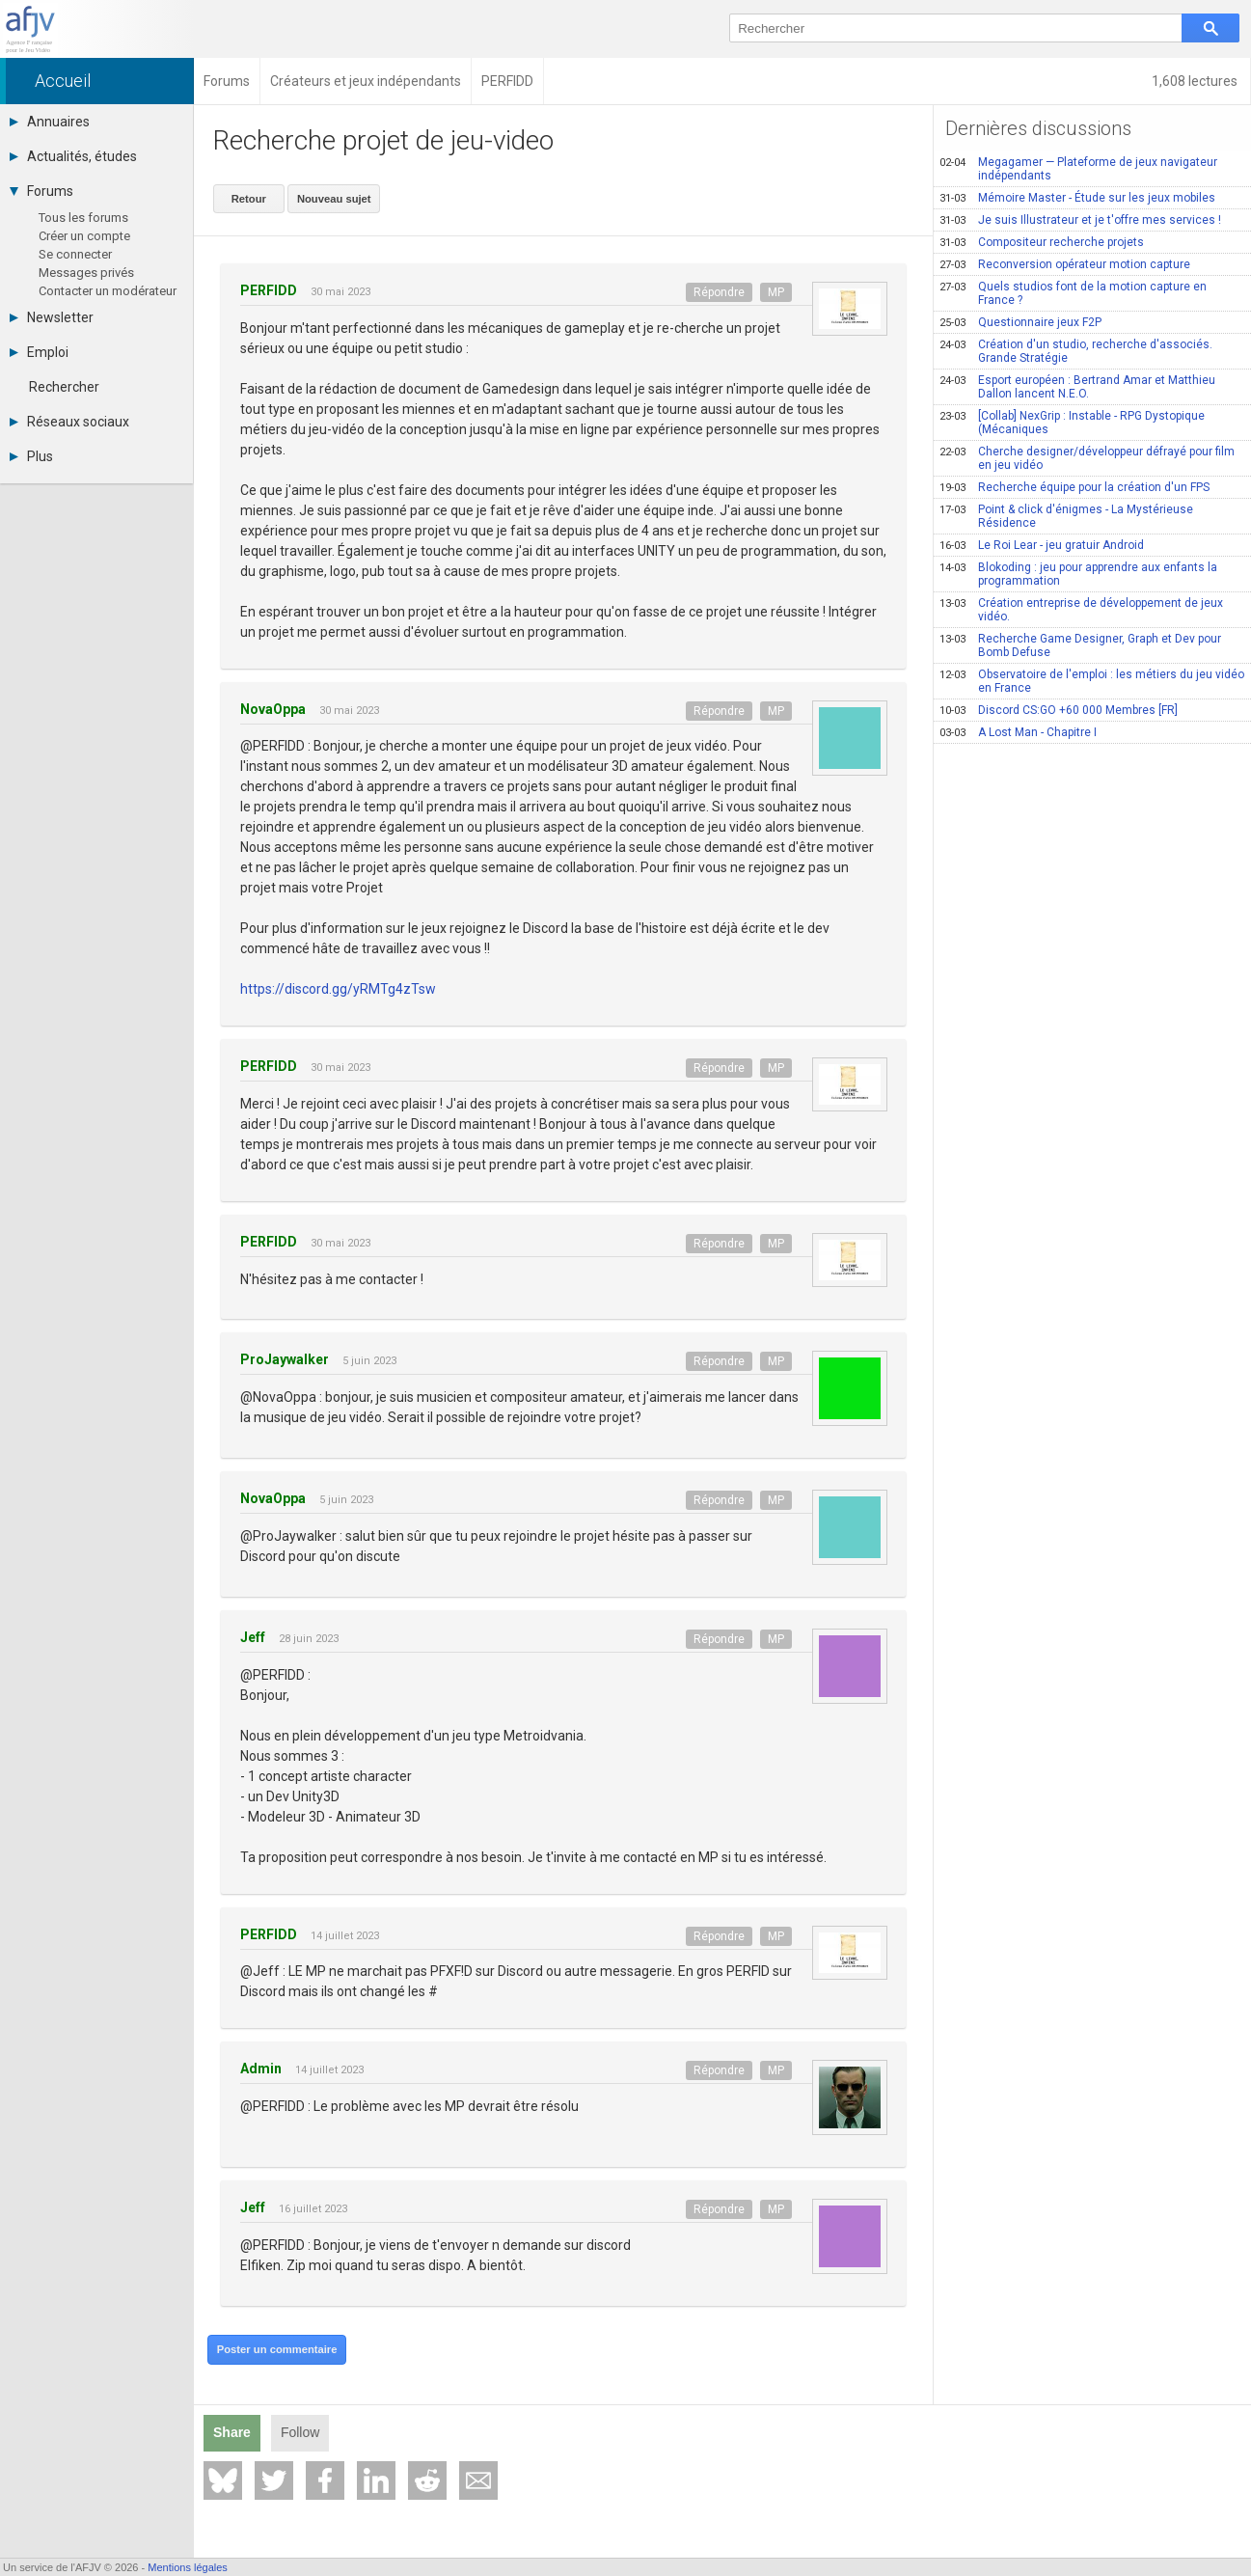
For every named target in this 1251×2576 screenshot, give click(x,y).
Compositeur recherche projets (1041, 242)
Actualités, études (73, 156)
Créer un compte (84, 236)
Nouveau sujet (330, 197)
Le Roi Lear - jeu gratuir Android (1041, 545)
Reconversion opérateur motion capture (1064, 264)
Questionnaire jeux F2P (1020, 322)
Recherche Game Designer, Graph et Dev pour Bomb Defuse (1080, 645)
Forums (41, 191)
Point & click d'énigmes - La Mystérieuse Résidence (1066, 516)
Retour (247, 197)
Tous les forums (83, 217)
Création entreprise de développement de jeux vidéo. (1081, 609)
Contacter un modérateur (108, 291)
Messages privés (86, 272)
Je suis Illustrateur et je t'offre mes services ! (1080, 220)
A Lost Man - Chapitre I (1018, 732)
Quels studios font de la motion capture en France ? (1073, 293)
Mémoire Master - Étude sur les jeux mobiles (1077, 198)
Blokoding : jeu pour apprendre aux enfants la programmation (1078, 574)
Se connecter (75, 254)
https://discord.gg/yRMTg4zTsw (338, 987)
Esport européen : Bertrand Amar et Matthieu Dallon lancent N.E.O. (1077, 386)
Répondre (719, 290)
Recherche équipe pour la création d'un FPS (1074, 487)
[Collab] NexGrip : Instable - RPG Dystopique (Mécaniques (1072, 422)
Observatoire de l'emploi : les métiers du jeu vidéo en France (1091, 681)
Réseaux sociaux (69, 421)
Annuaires (50, 121)
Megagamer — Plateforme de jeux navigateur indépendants (1078, 168)
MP (776, 290)
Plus (31, 456)
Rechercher (64, 387)
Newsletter (52, 317)
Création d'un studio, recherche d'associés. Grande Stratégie (1075, 351)
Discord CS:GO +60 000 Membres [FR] (1058, 710)
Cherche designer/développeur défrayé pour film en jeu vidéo (1087, 458)
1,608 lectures (1196, 81)
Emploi (39, 352)
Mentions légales (188, 2567)
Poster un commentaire (275, 2347)
